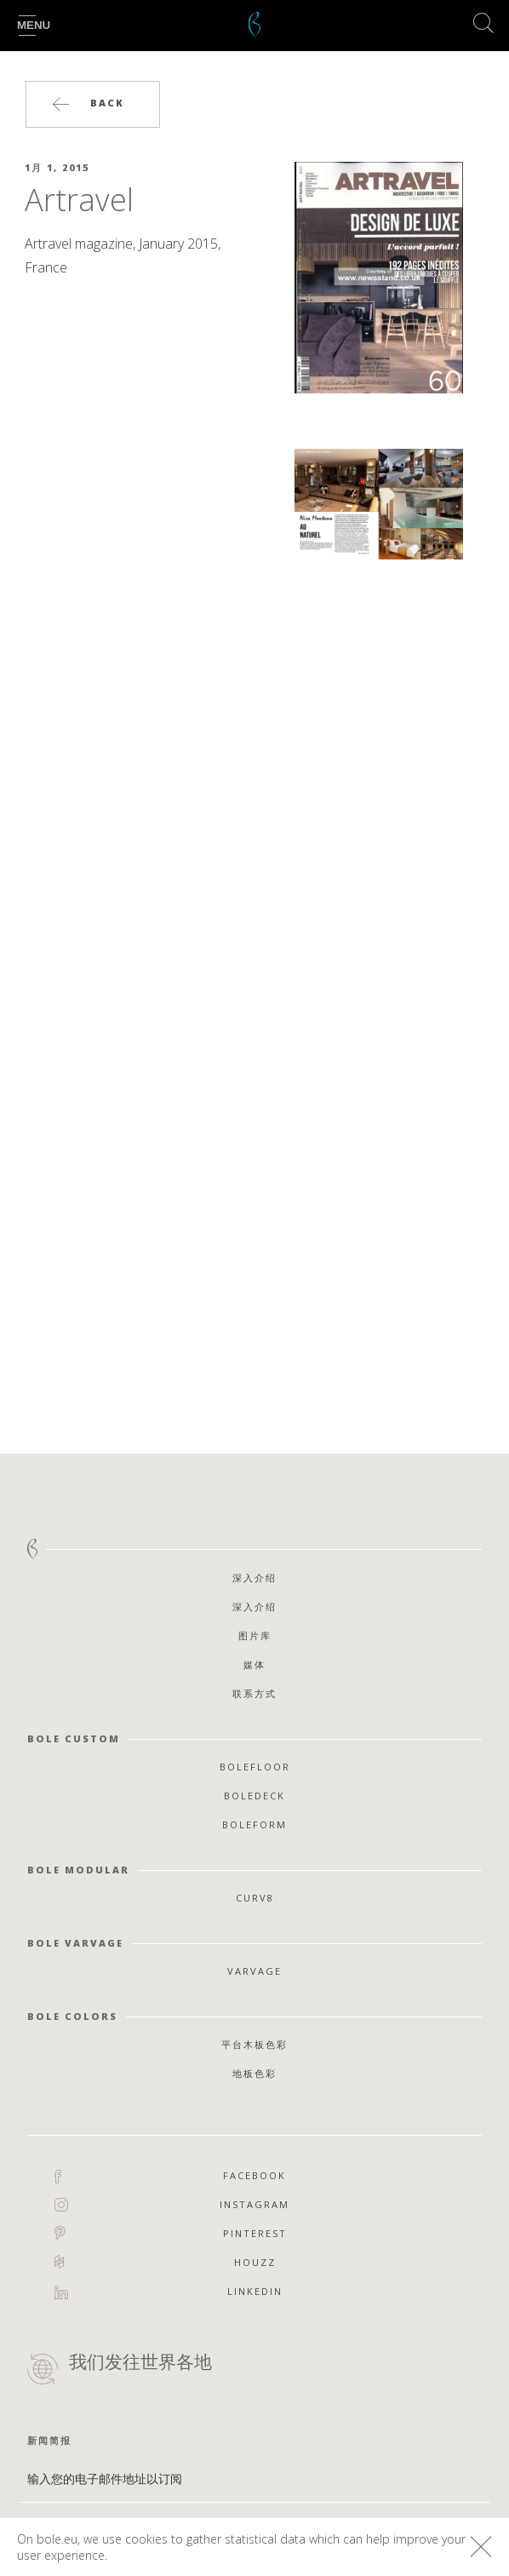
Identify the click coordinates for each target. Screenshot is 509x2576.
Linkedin (255, 2292)
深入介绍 (254, 1577)
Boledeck (254, 1795)
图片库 (255, 1635)
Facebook (254, 2176)
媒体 (254, 1664)
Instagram (254, 2205)
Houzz (255, 2262)
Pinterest (255, 2233)
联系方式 (254, 1693)
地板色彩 (254, 2073)
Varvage (254, 1971)
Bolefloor (255, 1766)
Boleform (254, 1824)
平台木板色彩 (254, 2044)
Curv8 (255, 1897)
